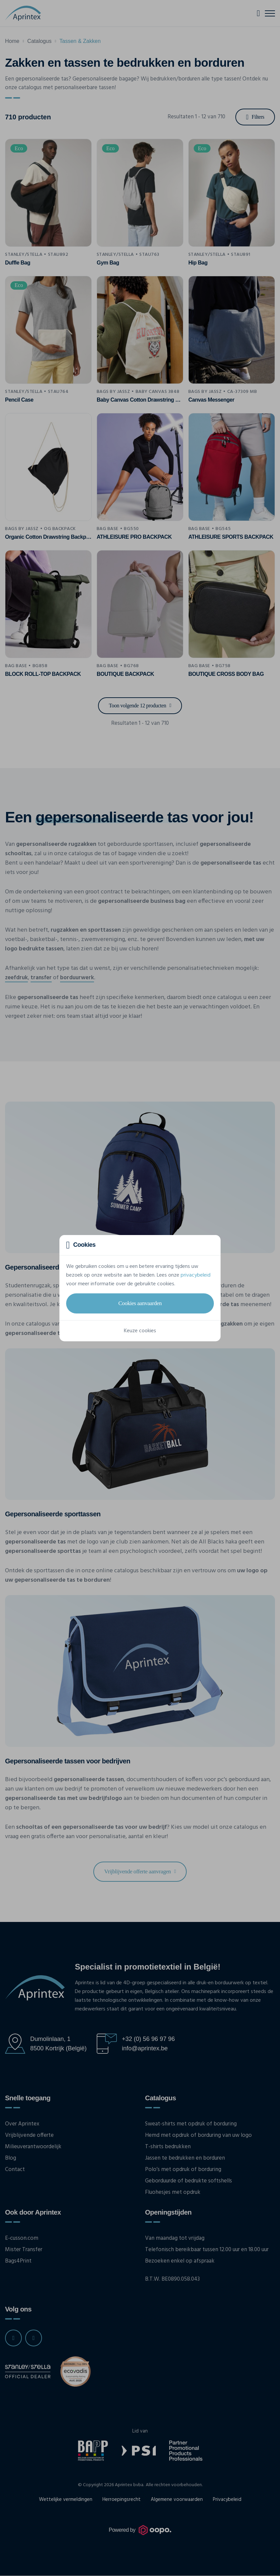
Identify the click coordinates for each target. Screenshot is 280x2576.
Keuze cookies (140, 1331)
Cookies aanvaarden (140, 1303)
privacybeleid (196, 1275)
